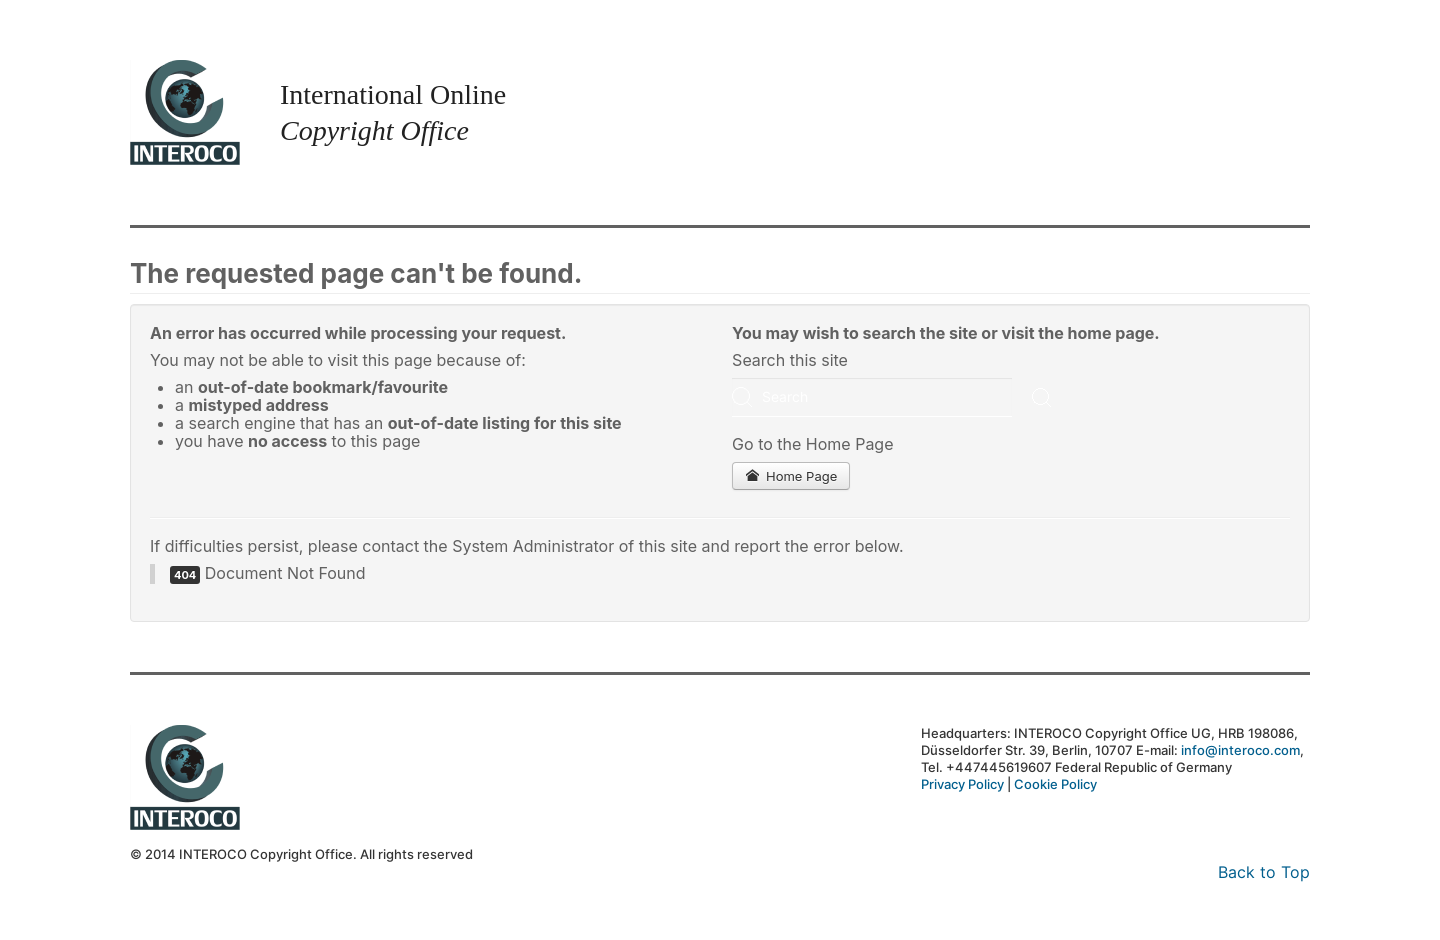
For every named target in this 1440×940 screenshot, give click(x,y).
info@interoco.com (1240, 750)
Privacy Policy (962, 784)
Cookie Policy (1055, 784)
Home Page (791, 476)
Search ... (732, 378)
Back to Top (1264, 872)
